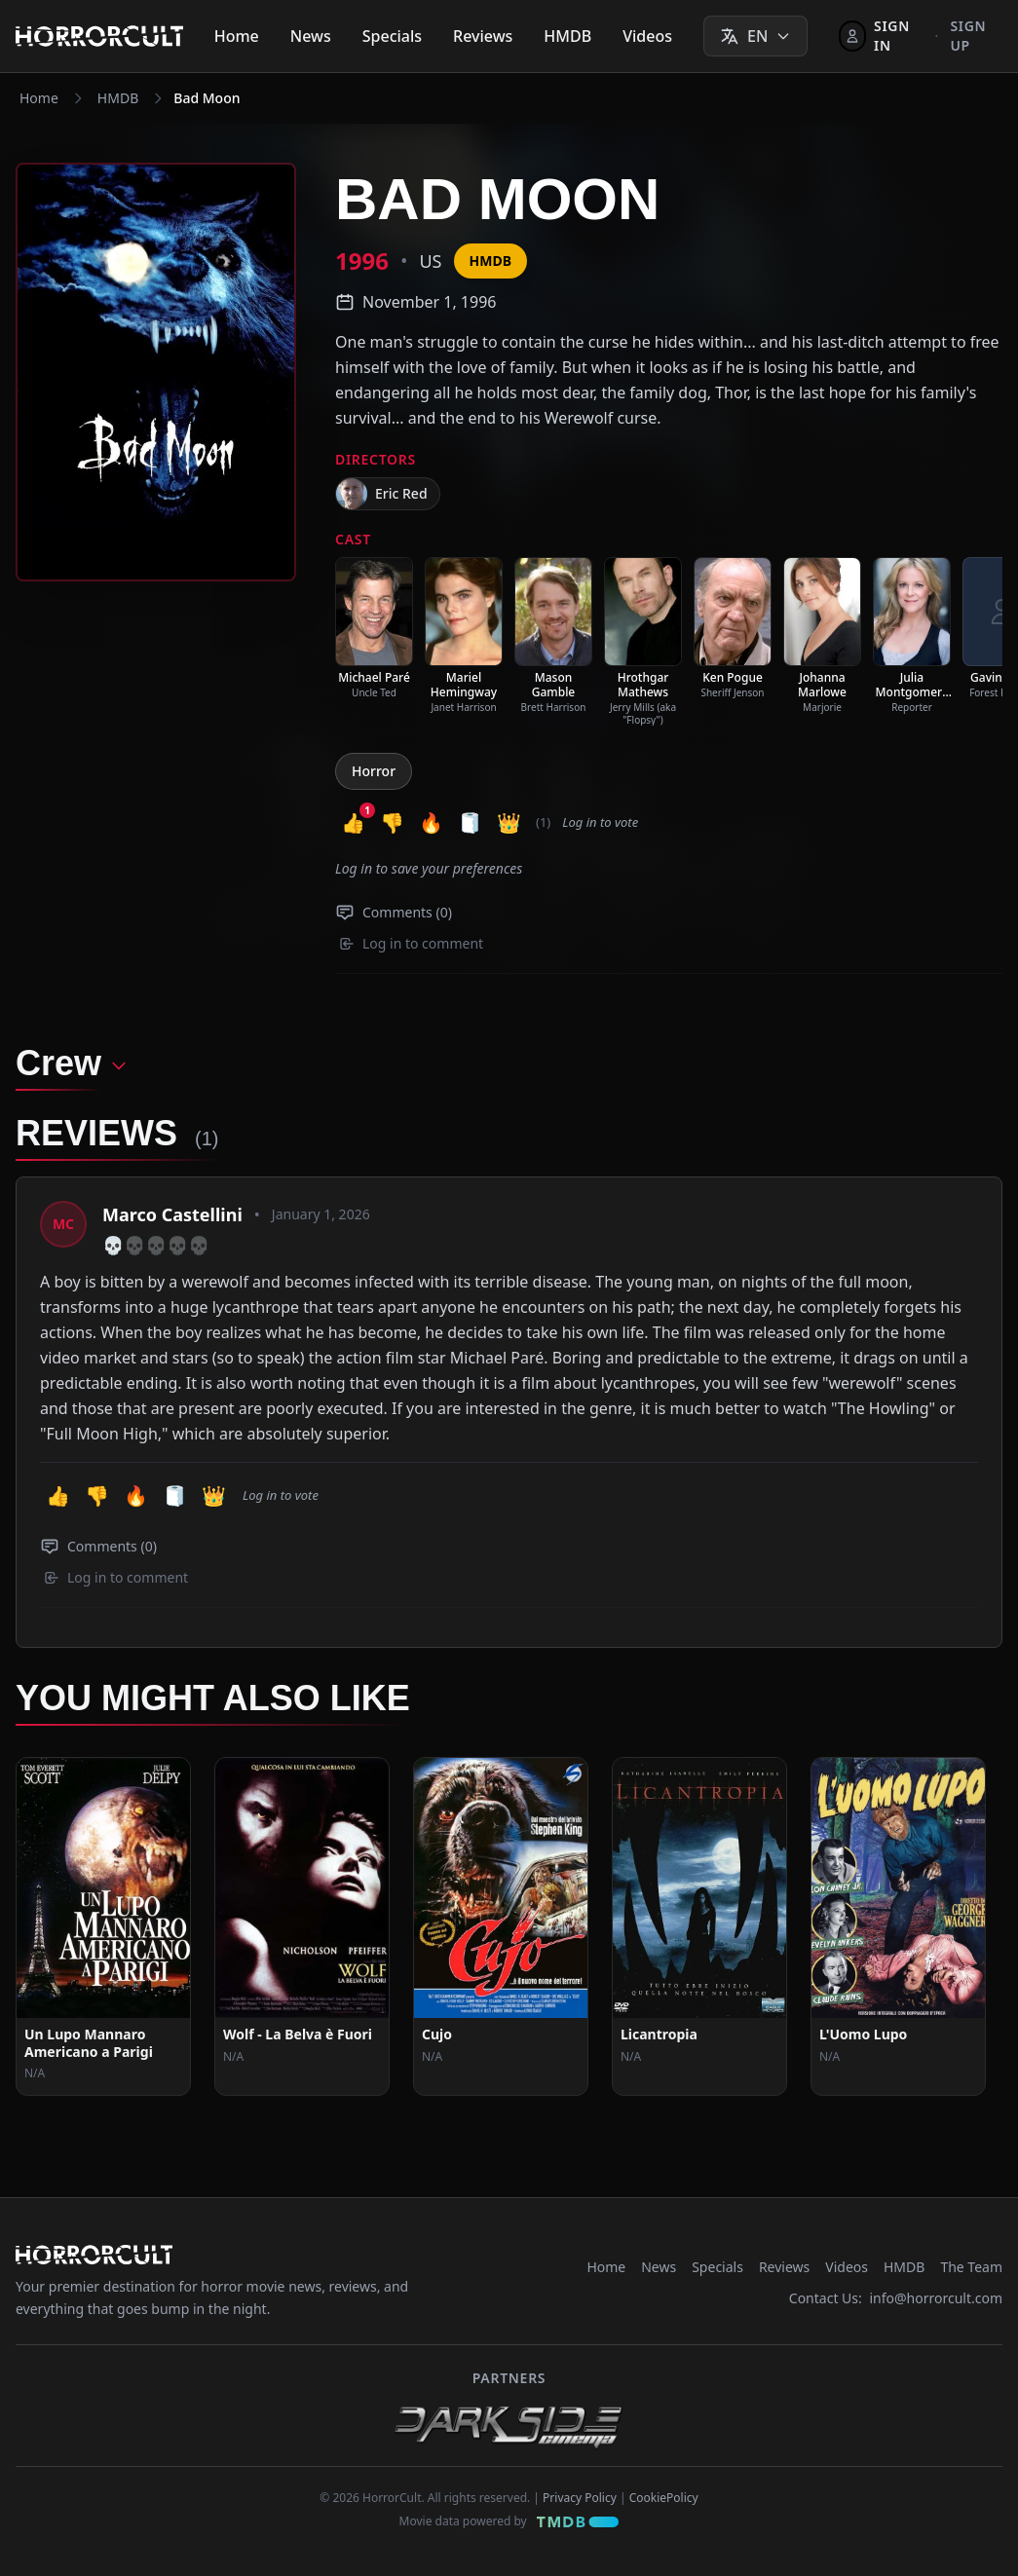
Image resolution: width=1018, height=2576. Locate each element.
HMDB (567, 36)
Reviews (482, 36)
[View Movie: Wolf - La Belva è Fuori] (302, 1926)
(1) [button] (543, 822)
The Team (971, 2267)
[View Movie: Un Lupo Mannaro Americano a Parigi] (103, 1926)
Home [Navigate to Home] (38, 98)
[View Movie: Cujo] (500, 1926)
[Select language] (755, 36)
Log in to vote (600, 822)
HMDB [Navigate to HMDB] (117, 98)
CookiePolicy (663, 2497)
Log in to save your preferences (428, 868)
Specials (392, 36)
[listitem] (374, 628)
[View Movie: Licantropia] (699, 1926)
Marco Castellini (172, 1214)
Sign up (968, 36)
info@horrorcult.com (935, 2298)
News (310, 36)
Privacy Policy (580, 2497)
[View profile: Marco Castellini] (63, 1224)
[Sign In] (881, 36)
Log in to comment (411, 943)
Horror (374, 771)
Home (236, 36)
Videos (647, 36)
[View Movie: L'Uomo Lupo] (898, 1926)
